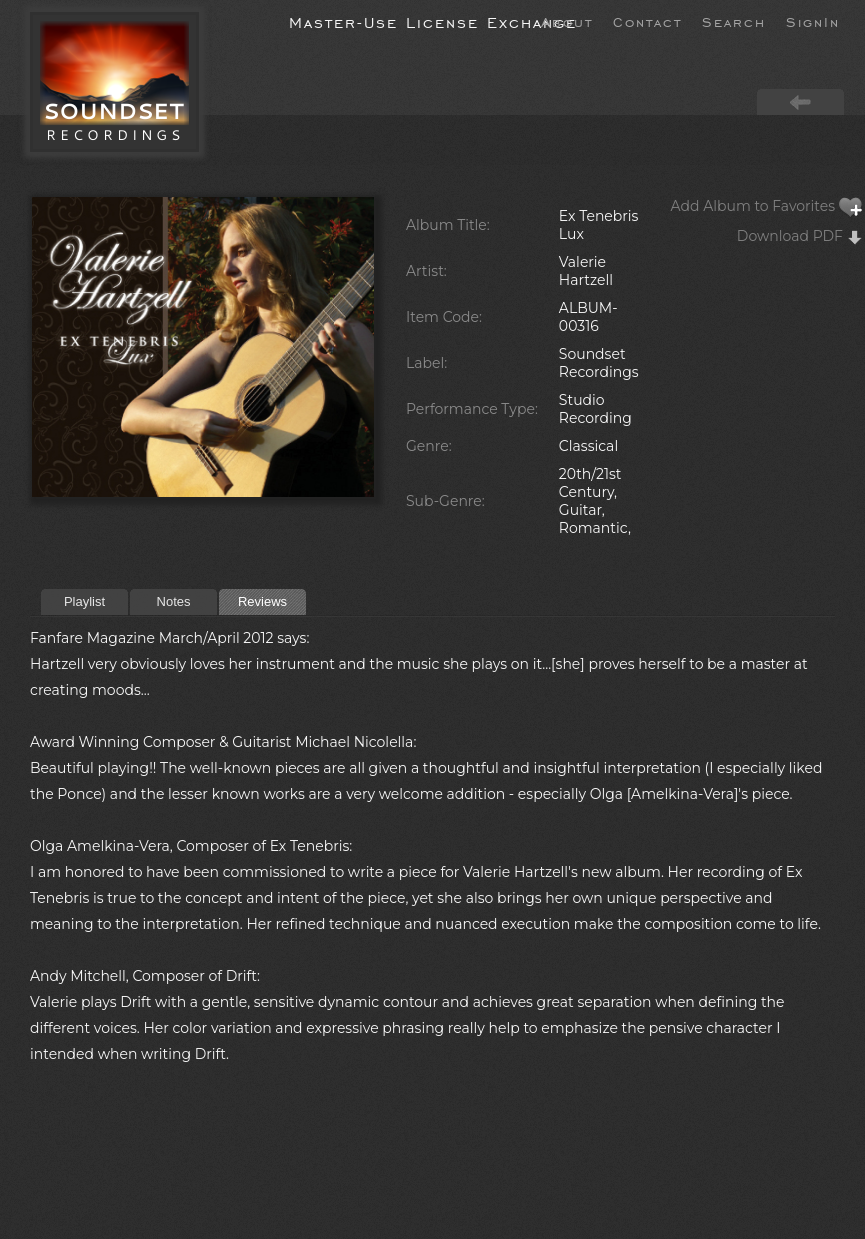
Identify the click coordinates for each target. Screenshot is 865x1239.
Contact (647, 21)
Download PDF (800, 236)
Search (734, 21)
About (567, 21)
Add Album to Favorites (767, 206)
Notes (174, 601)
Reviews (262, 601)
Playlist (84, 601)
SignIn (813, 21)
